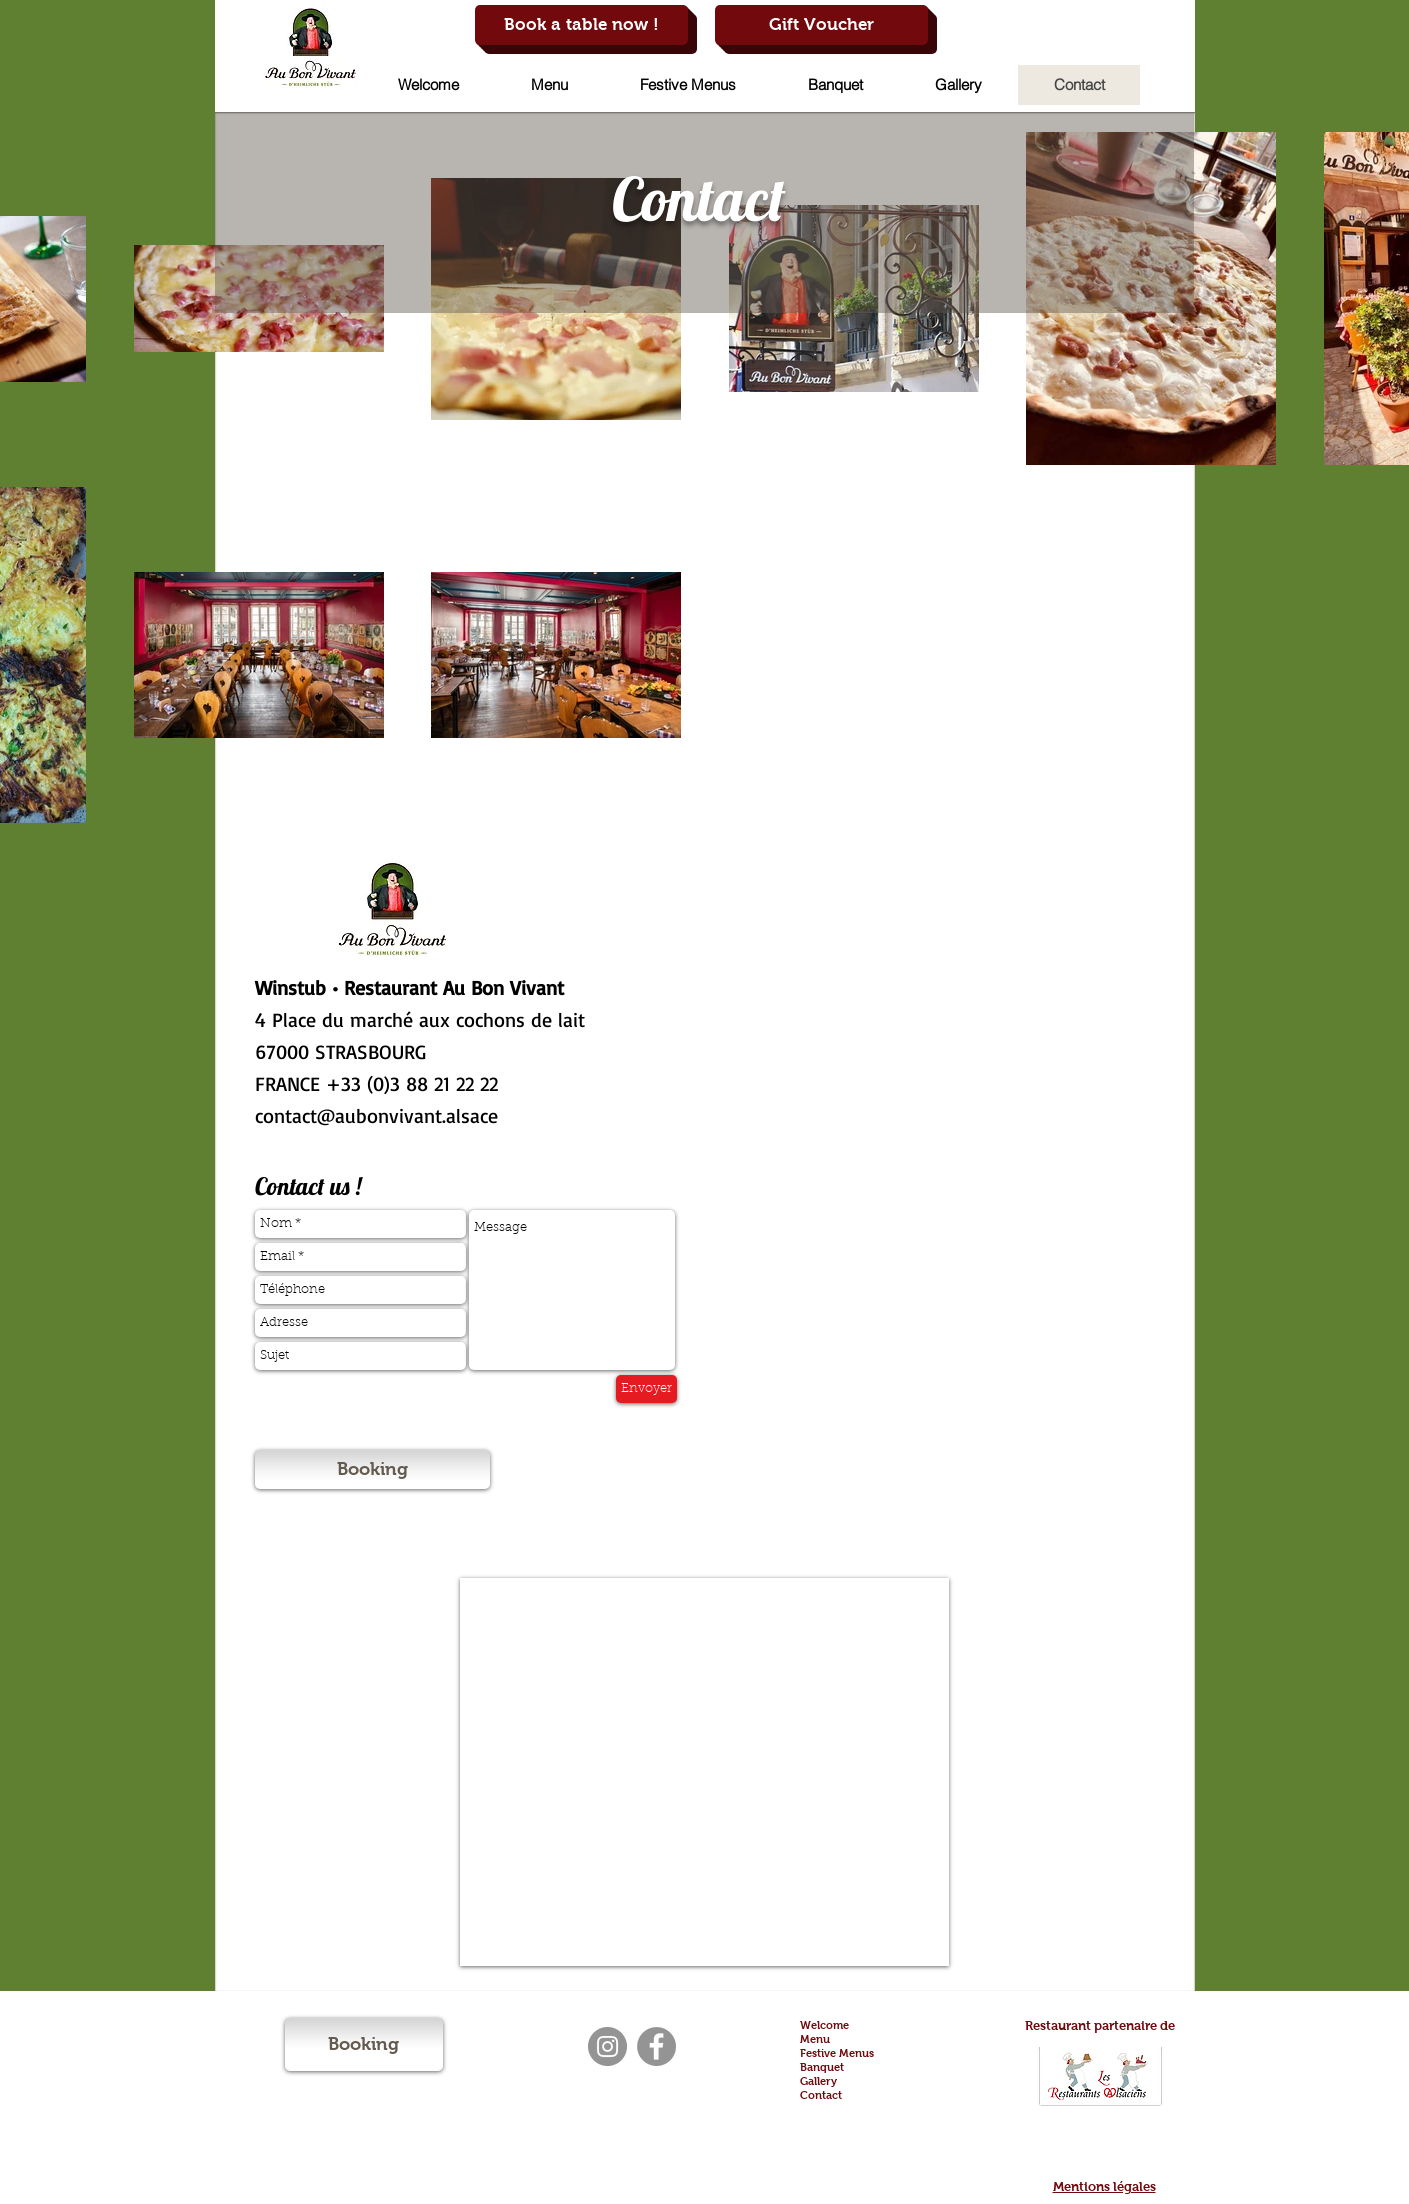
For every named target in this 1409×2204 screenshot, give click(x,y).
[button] (549, 85)
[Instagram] (607, 2046)
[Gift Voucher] (821, 25)
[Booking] (372, 1469)
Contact (821, 2095)
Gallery (818, 2081)
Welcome (824, 2025)
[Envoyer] (646, 1389)
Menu (815, 2039)
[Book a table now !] (581, 25)
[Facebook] (656, 2046)
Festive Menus (837, 2053)
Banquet (822, 2067)
